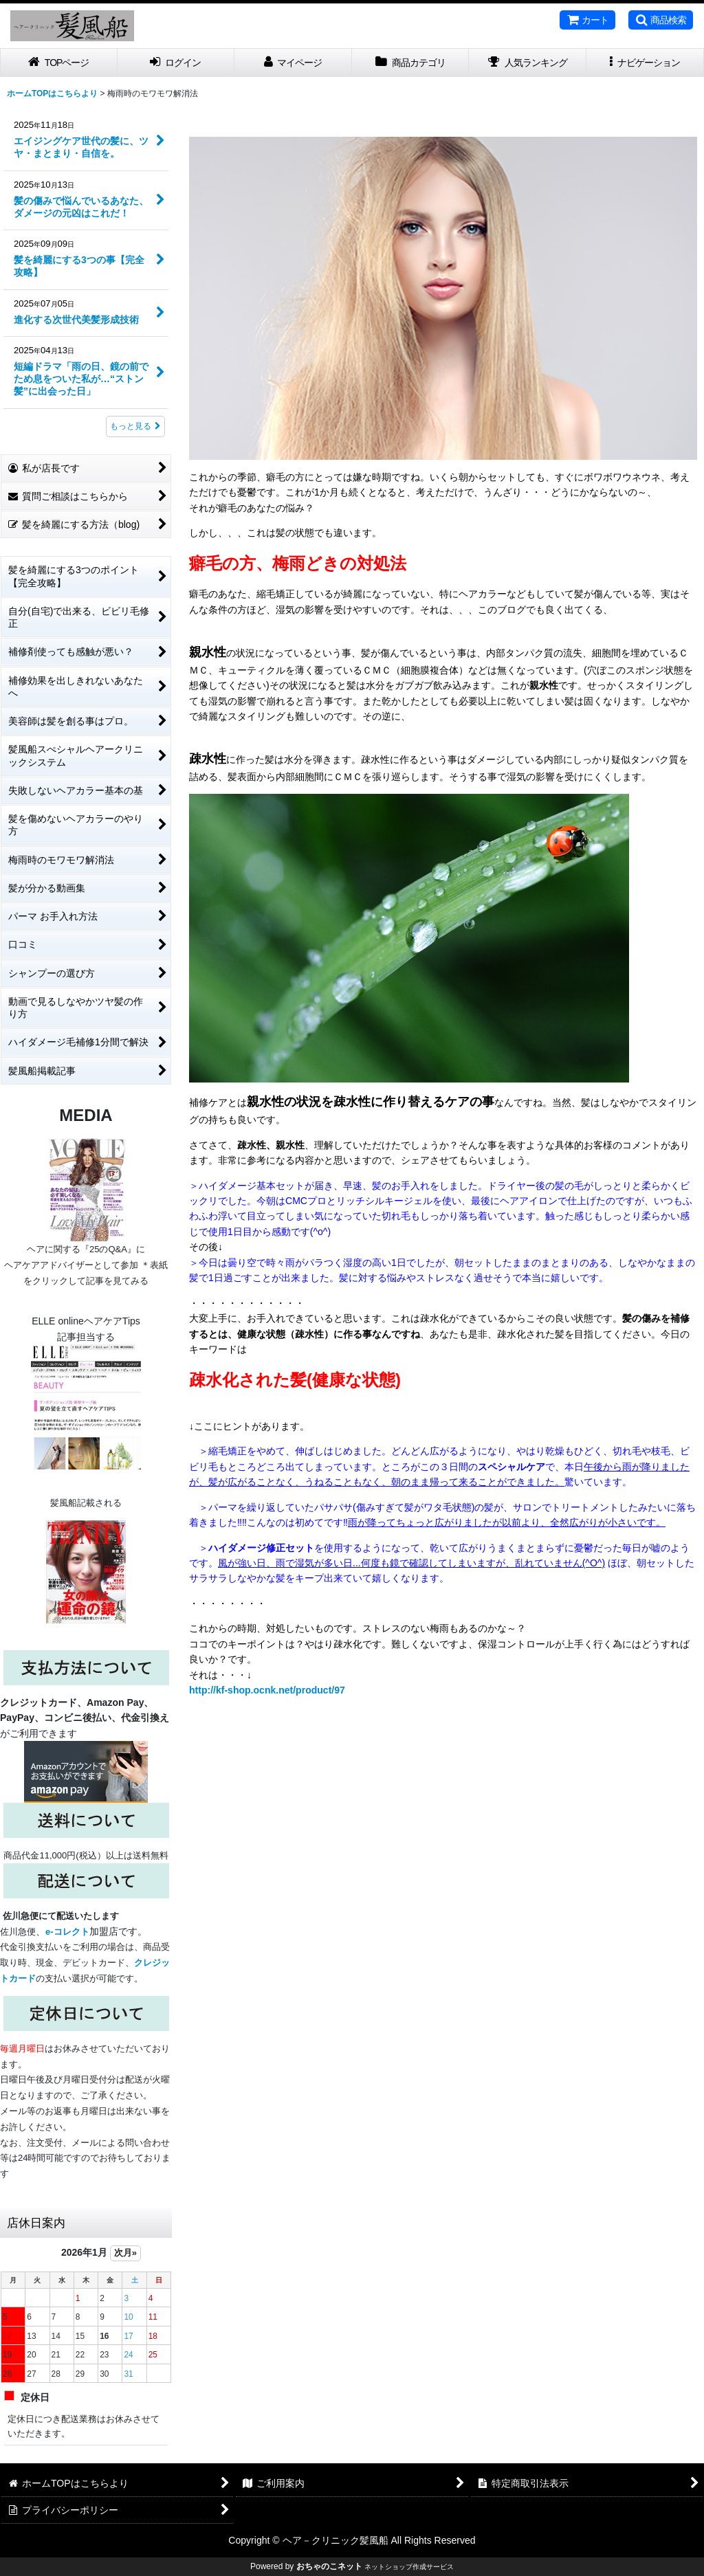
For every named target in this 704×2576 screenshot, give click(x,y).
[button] (660, 20)
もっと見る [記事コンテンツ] (135, 426)
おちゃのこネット (329, 2566)
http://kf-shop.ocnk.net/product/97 (267, 1690)
